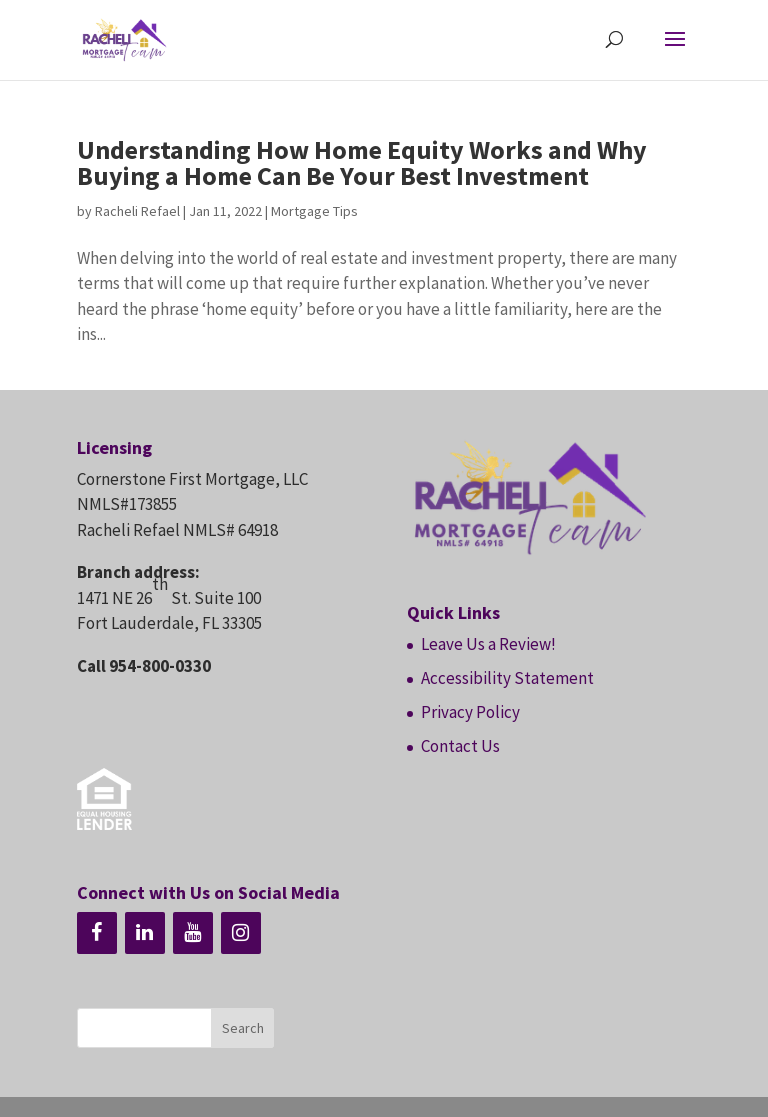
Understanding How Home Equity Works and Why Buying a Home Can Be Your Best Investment (362, 162)
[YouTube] (193, 933)
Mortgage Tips (314, 211)
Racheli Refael (137, 211)
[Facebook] (97, 933)
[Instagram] (241, 933)
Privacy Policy (470, 712)
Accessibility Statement (507, 678)
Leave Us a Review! (488, 644)
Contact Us (460, 746)
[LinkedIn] (145, 933)
